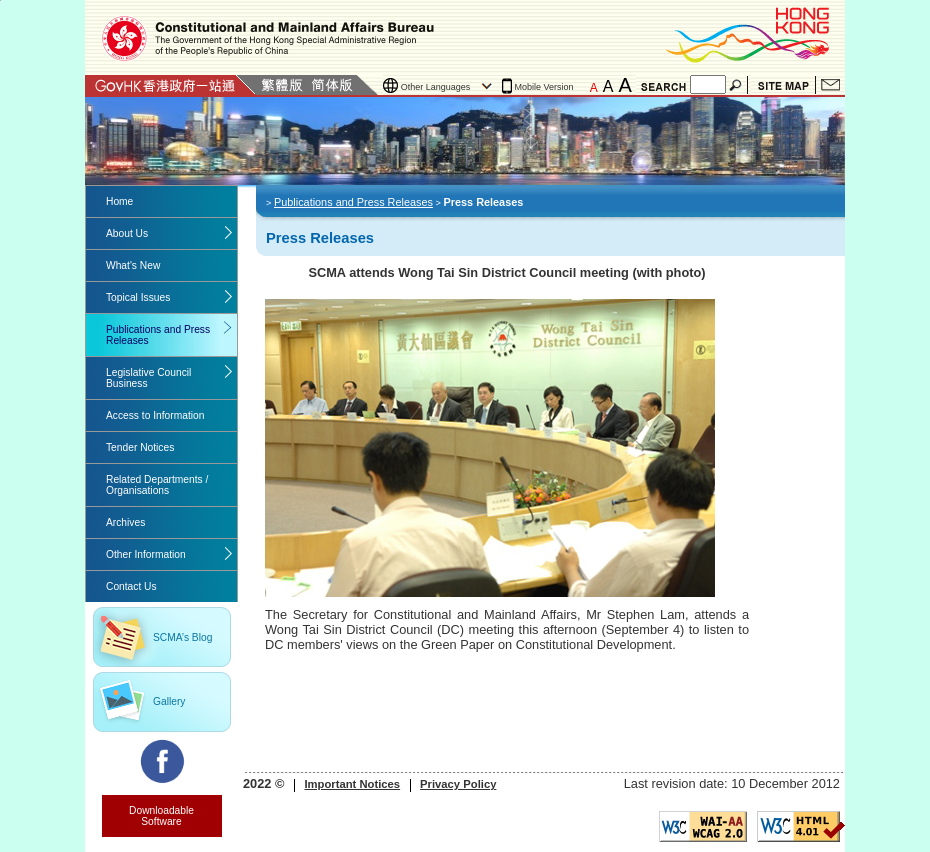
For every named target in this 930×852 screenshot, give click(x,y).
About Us (127, 233)
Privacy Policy (458, 784)
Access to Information (155, 415)
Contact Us (830, 85)
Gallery (169, 701)
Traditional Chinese (281, 85)
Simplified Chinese (332, 85)
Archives (125, 522)
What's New (133, 265)
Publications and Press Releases (158, 335)
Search (737, 85)
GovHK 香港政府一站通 (170, 85)
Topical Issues (138, 297)
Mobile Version (544, 87)
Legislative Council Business (148, 378)
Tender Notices (140, 447)
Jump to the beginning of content (0, 0)
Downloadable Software (161, 816)
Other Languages (436, 87)
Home (119, 201)
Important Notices (352, 784)
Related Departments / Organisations (157, 485)
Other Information (146, 554)
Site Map (783, 85)
